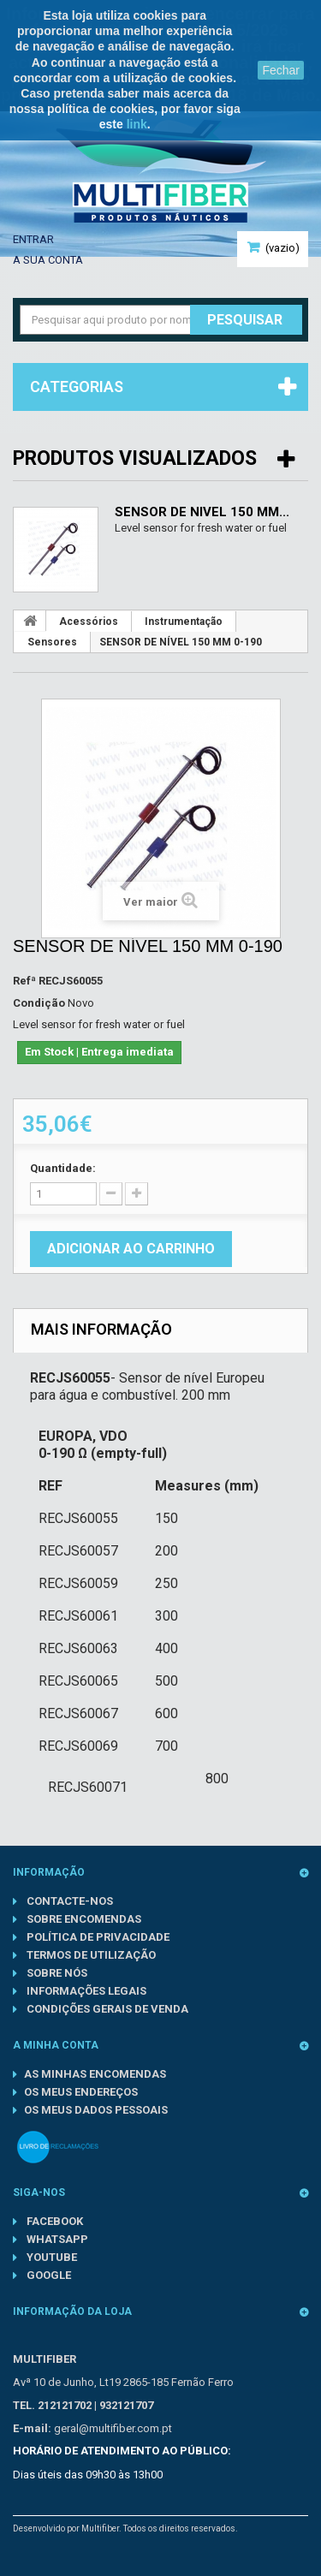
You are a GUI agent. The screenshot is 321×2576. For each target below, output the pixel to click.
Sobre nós (55, 1972)
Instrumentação (184, 622)
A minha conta (55, 2045)
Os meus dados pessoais (96, 2109)
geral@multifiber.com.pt (113, 2428)
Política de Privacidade (96, 1937)
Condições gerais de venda (106, 2008)
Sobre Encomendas (82, 1919)
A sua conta (48, 259)
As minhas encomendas (95, 2073)
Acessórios (88, 622)
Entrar (33, 239)
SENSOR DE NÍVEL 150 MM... (202, 512)
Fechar (281, 70)
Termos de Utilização (90, 1954)
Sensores (52, 642)
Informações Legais (85, 1990)
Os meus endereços (81, 2091)
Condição (39, 1002)
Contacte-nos (68, 1901)
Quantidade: (63, 1168)
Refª (24, 980)
